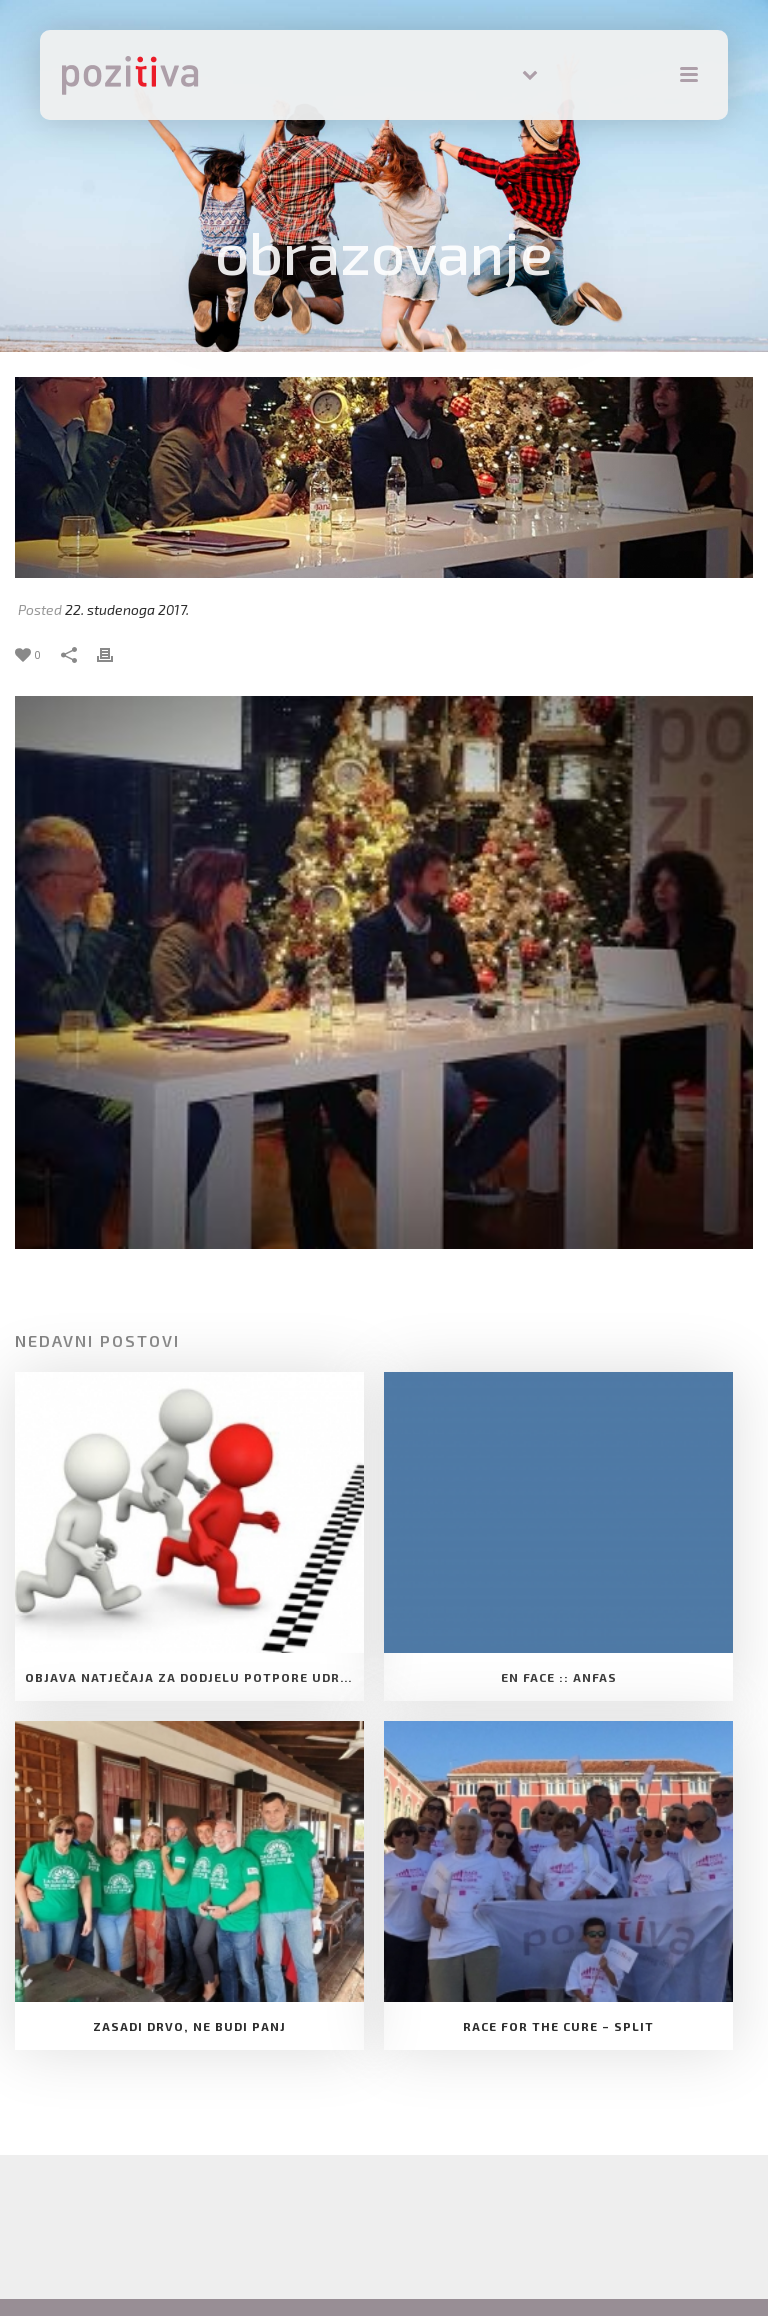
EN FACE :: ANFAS (559, 1677)
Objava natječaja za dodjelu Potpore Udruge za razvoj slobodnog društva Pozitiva (194, 1677)
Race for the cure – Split (558, 2026)
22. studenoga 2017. (127, 609)
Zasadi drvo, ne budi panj (189, 2026)
